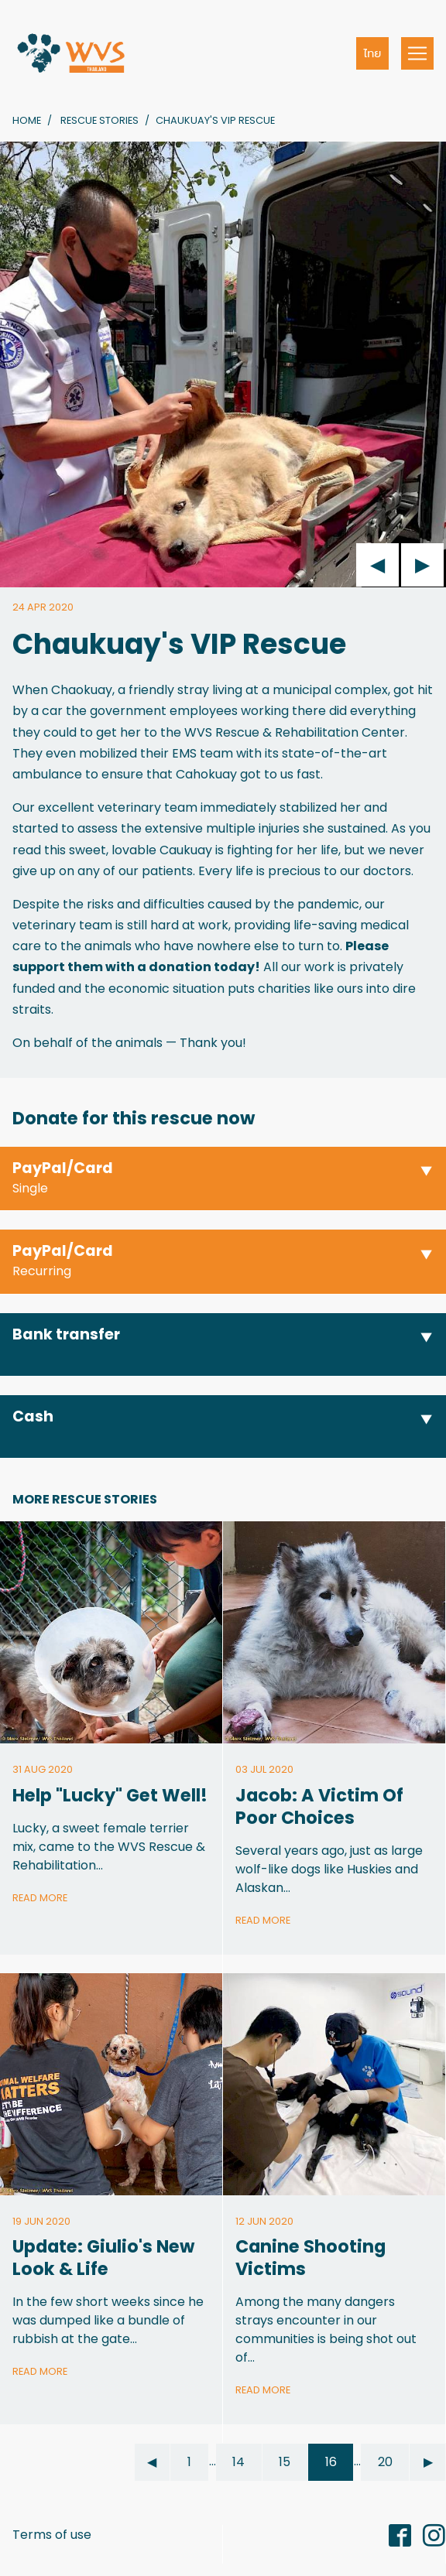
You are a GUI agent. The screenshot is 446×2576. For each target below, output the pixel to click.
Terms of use (51, 2535)
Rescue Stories (99, 120)
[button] (223, 1179)
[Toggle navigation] (417, 53)
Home (26, 120)
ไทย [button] (373, 53)
